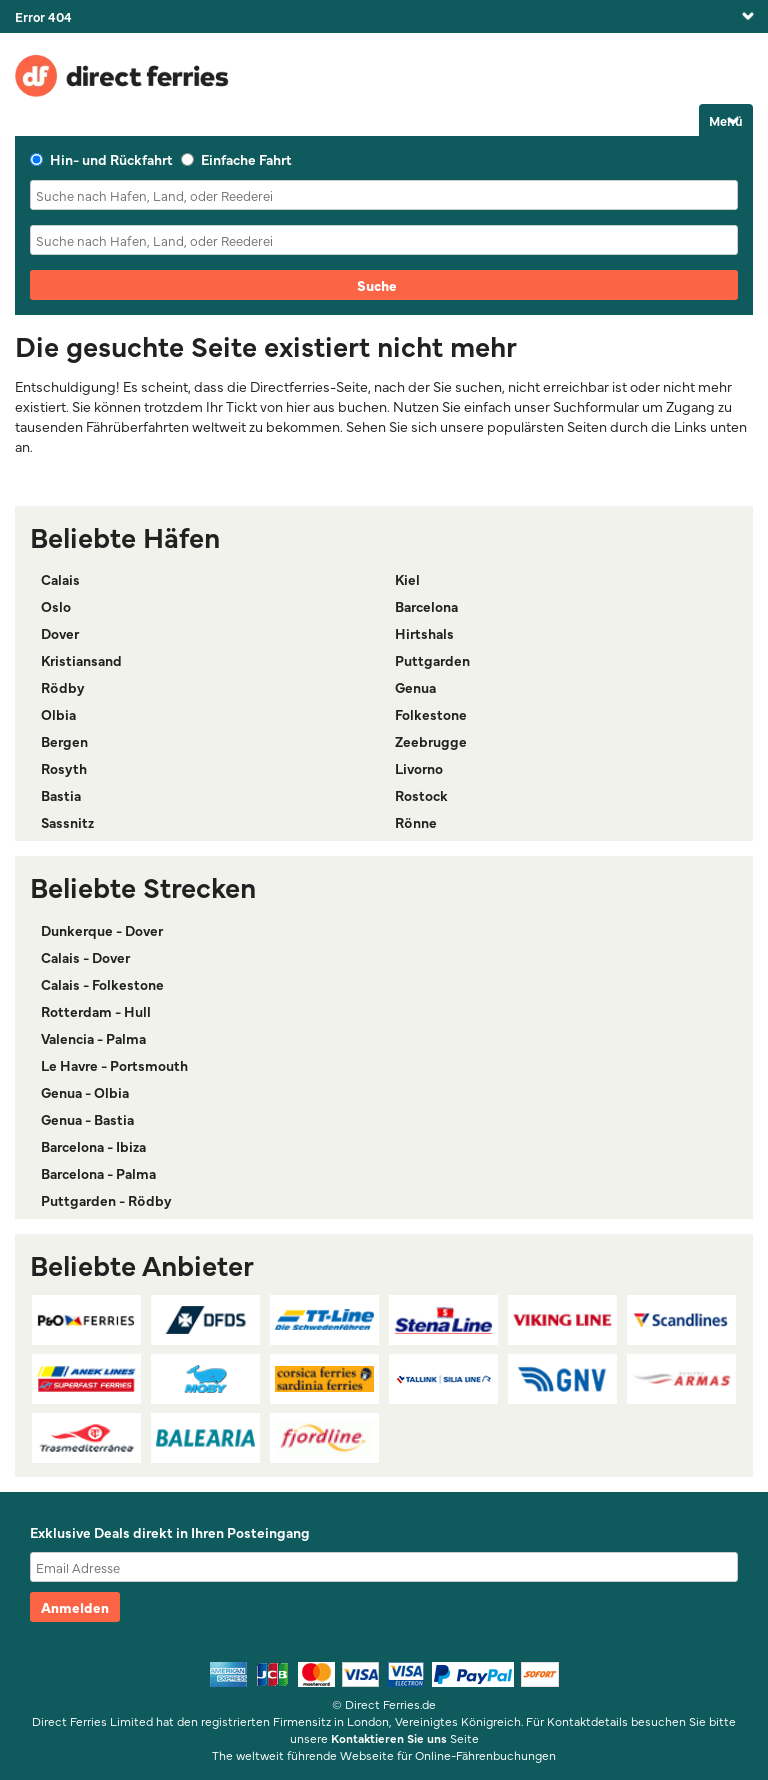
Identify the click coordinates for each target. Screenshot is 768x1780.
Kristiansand (81, 660)
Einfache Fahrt (236, 159)
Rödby (63, 687)
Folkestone (431, 714)
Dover (60, 633)
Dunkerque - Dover (102, 930)
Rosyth (64, 768)
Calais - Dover (85, 957)
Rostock (421, 795)
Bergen (64, 741)
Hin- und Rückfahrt (101, 159)
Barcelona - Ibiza (93, 1146)
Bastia (61, 795)
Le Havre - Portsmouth (114, 1065)
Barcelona (426, 606)
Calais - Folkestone (102, 984)
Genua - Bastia (87, 1119)
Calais (60, 579)
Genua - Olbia (85, 1092)
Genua (415, 687)
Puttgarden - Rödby (106, 1200)
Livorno (419, 768)
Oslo (56, 606)
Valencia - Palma (93, 1038)
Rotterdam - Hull (96, 1011)
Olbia (58, 714)
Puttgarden (432, 660)
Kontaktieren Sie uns (389, 1738)
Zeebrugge (431, 741)
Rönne (416, 822)
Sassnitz (67, 822)
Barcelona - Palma (98, 1173)
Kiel (407, 579)
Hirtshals (424, 633)
